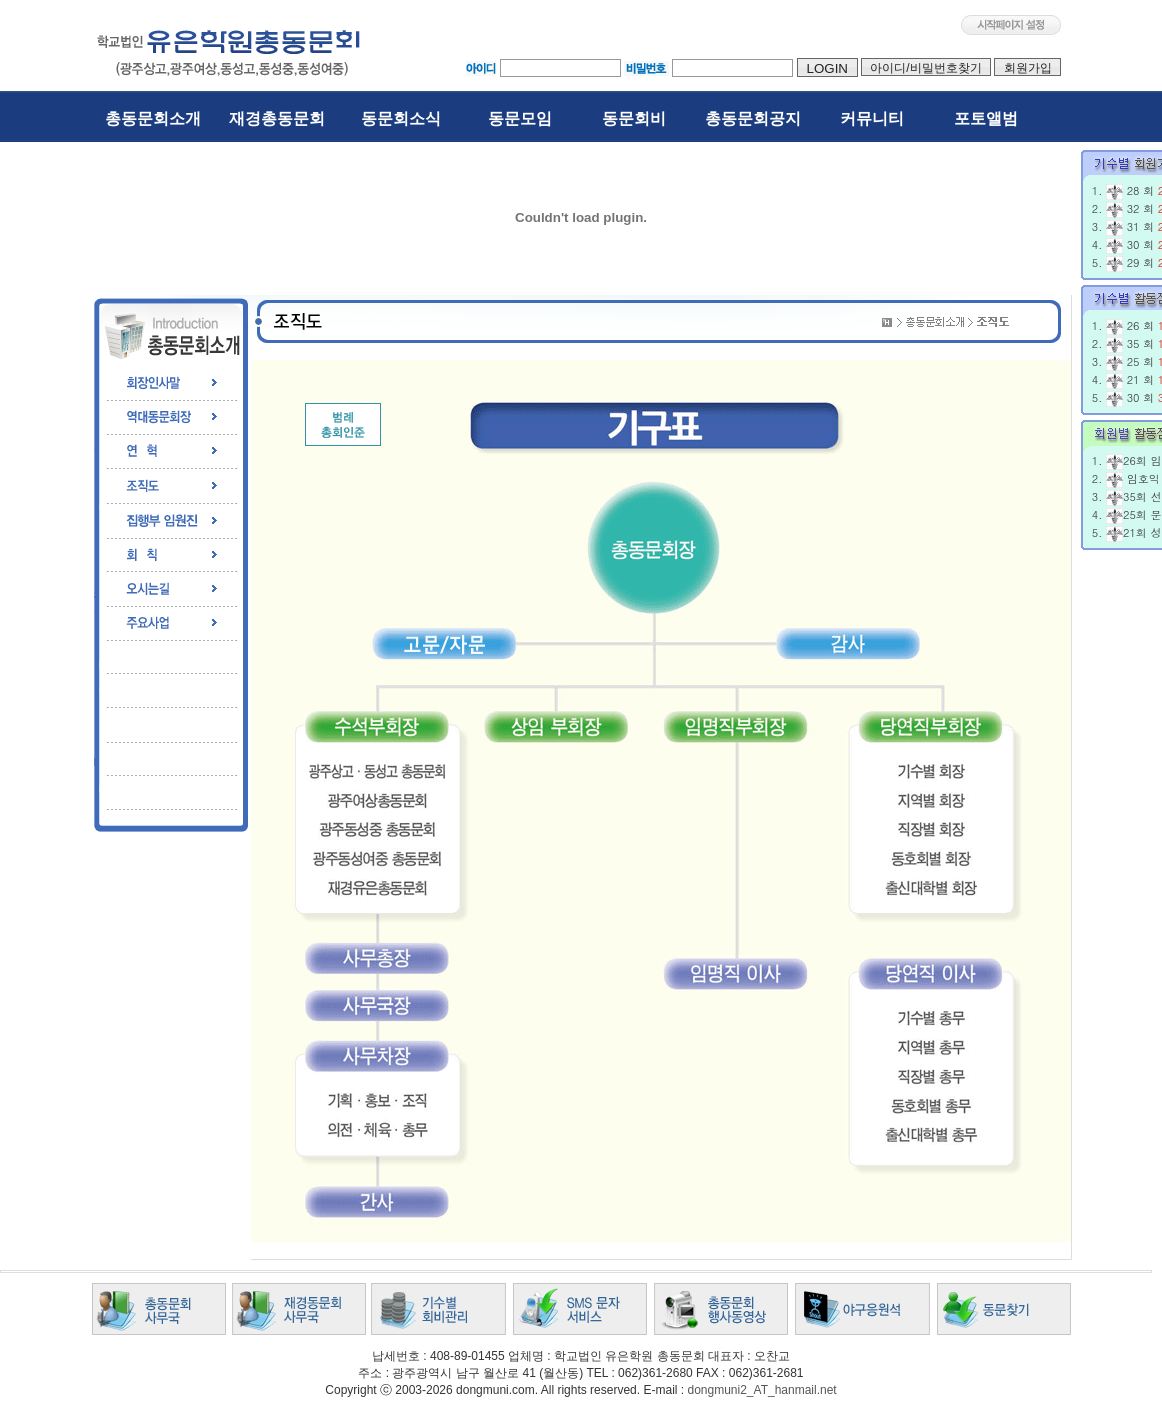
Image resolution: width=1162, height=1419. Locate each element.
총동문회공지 (753, 118)
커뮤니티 (872, 118)
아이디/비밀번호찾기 (926, 68)
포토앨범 (986, 118)
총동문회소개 (153, 118)
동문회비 (634, 118)
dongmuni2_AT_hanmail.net (761, 1390)
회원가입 (1027, 68)
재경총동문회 (277, 118)
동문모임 (520, 118)
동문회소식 (401, 118)
